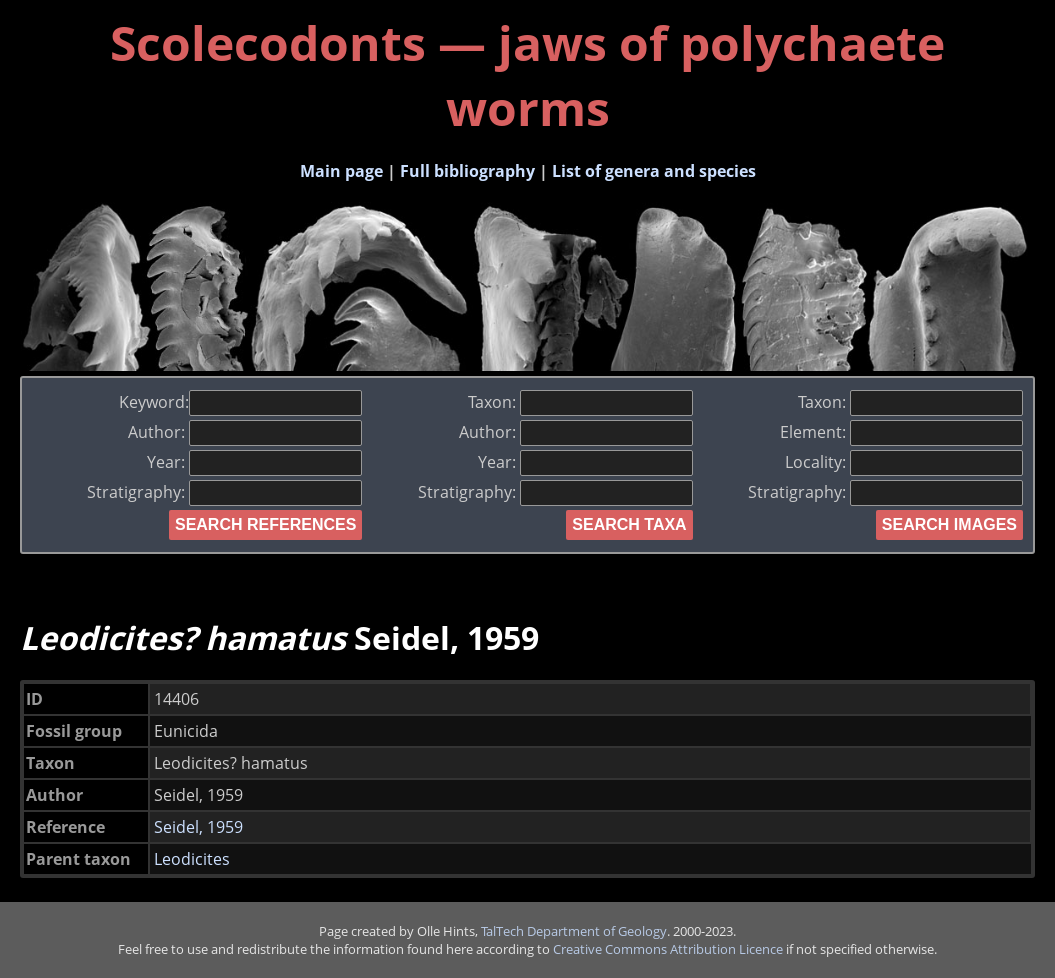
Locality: (904, 462)
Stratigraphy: (224, 492)
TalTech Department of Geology (574, 931)
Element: (901, 432)
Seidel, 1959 (198, 827)
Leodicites (192, 859)
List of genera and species (654, 171)
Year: (254, 462)
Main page (341, 171)
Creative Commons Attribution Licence (668, 949)
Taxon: (580, 402)
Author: (245, 432)
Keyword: (240, 402)
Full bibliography (467, 171)
